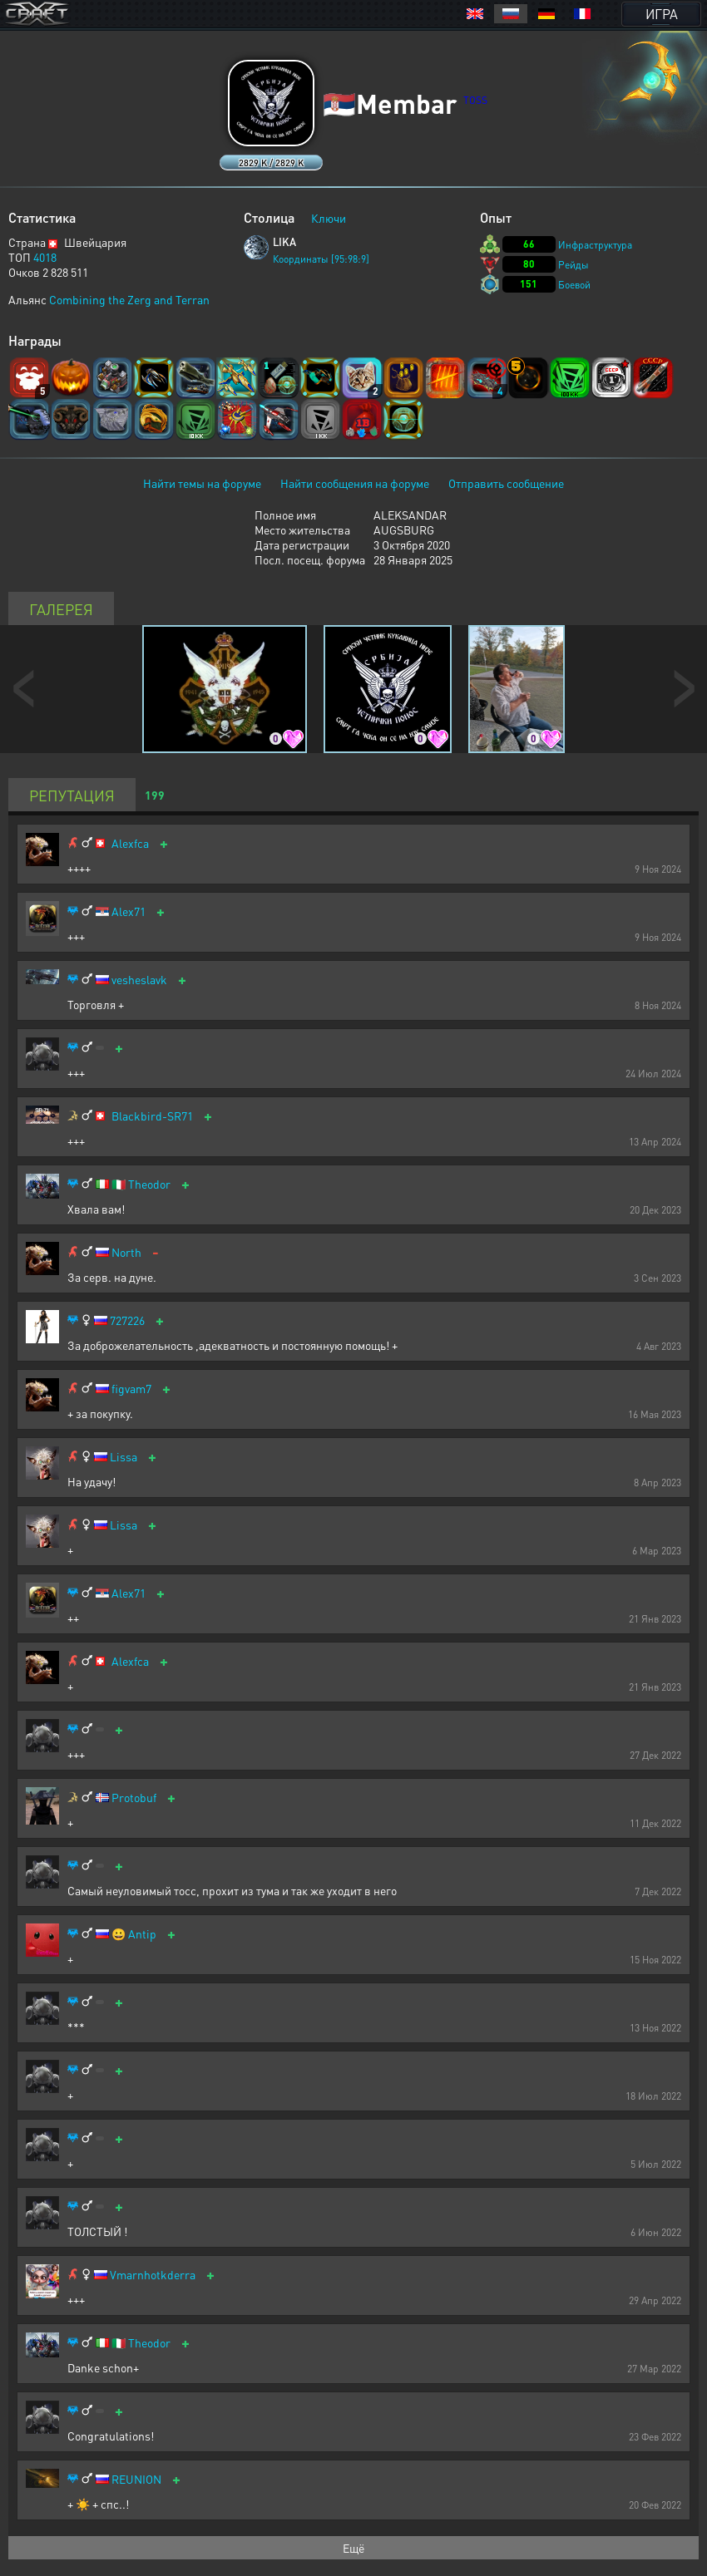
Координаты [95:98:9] (321, 259)
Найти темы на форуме (202, 482)
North (126, 1252)
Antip (142, 1934)
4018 (45, 256)
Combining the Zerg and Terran (129, 299)
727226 (127, 1320)
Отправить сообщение (506, 482)
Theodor (149, 1184)
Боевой (574, 284)
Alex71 (128, 911)
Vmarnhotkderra (152, 2275)
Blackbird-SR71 (152, 1116)
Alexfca (130, 843)
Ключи (328, 217)
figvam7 (131, 1389)
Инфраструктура (595, 245)
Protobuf (133, 1797)
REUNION (136, 2479)
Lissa (123, 1457)
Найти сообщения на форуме (354, 482)
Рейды (573, 265)
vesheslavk (139, 980)
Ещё (353, 2547)
